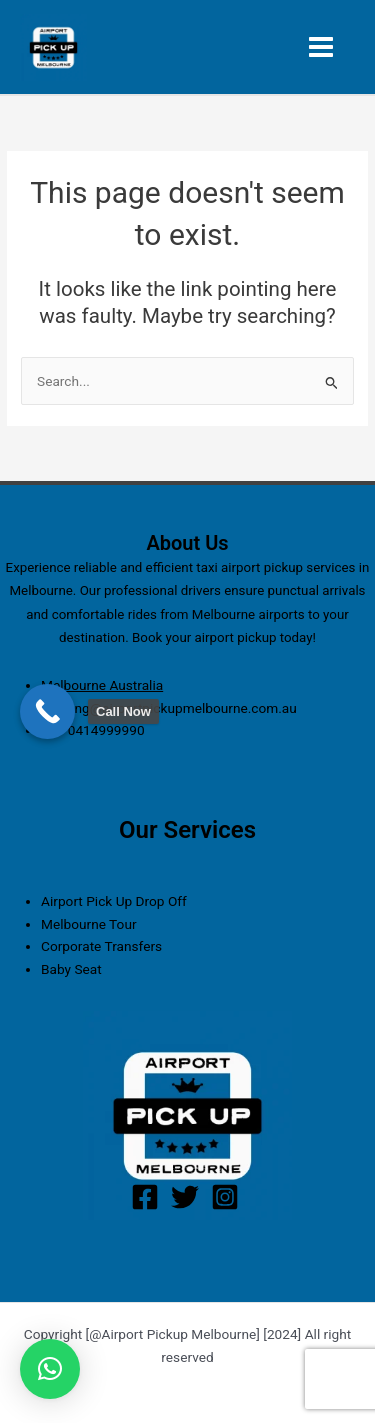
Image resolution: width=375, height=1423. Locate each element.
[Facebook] (145, 1197)
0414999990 (106, 730)
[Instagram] (225, 1197)
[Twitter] (185, 1197)
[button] (50, 1369)
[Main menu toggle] (321, 47)
